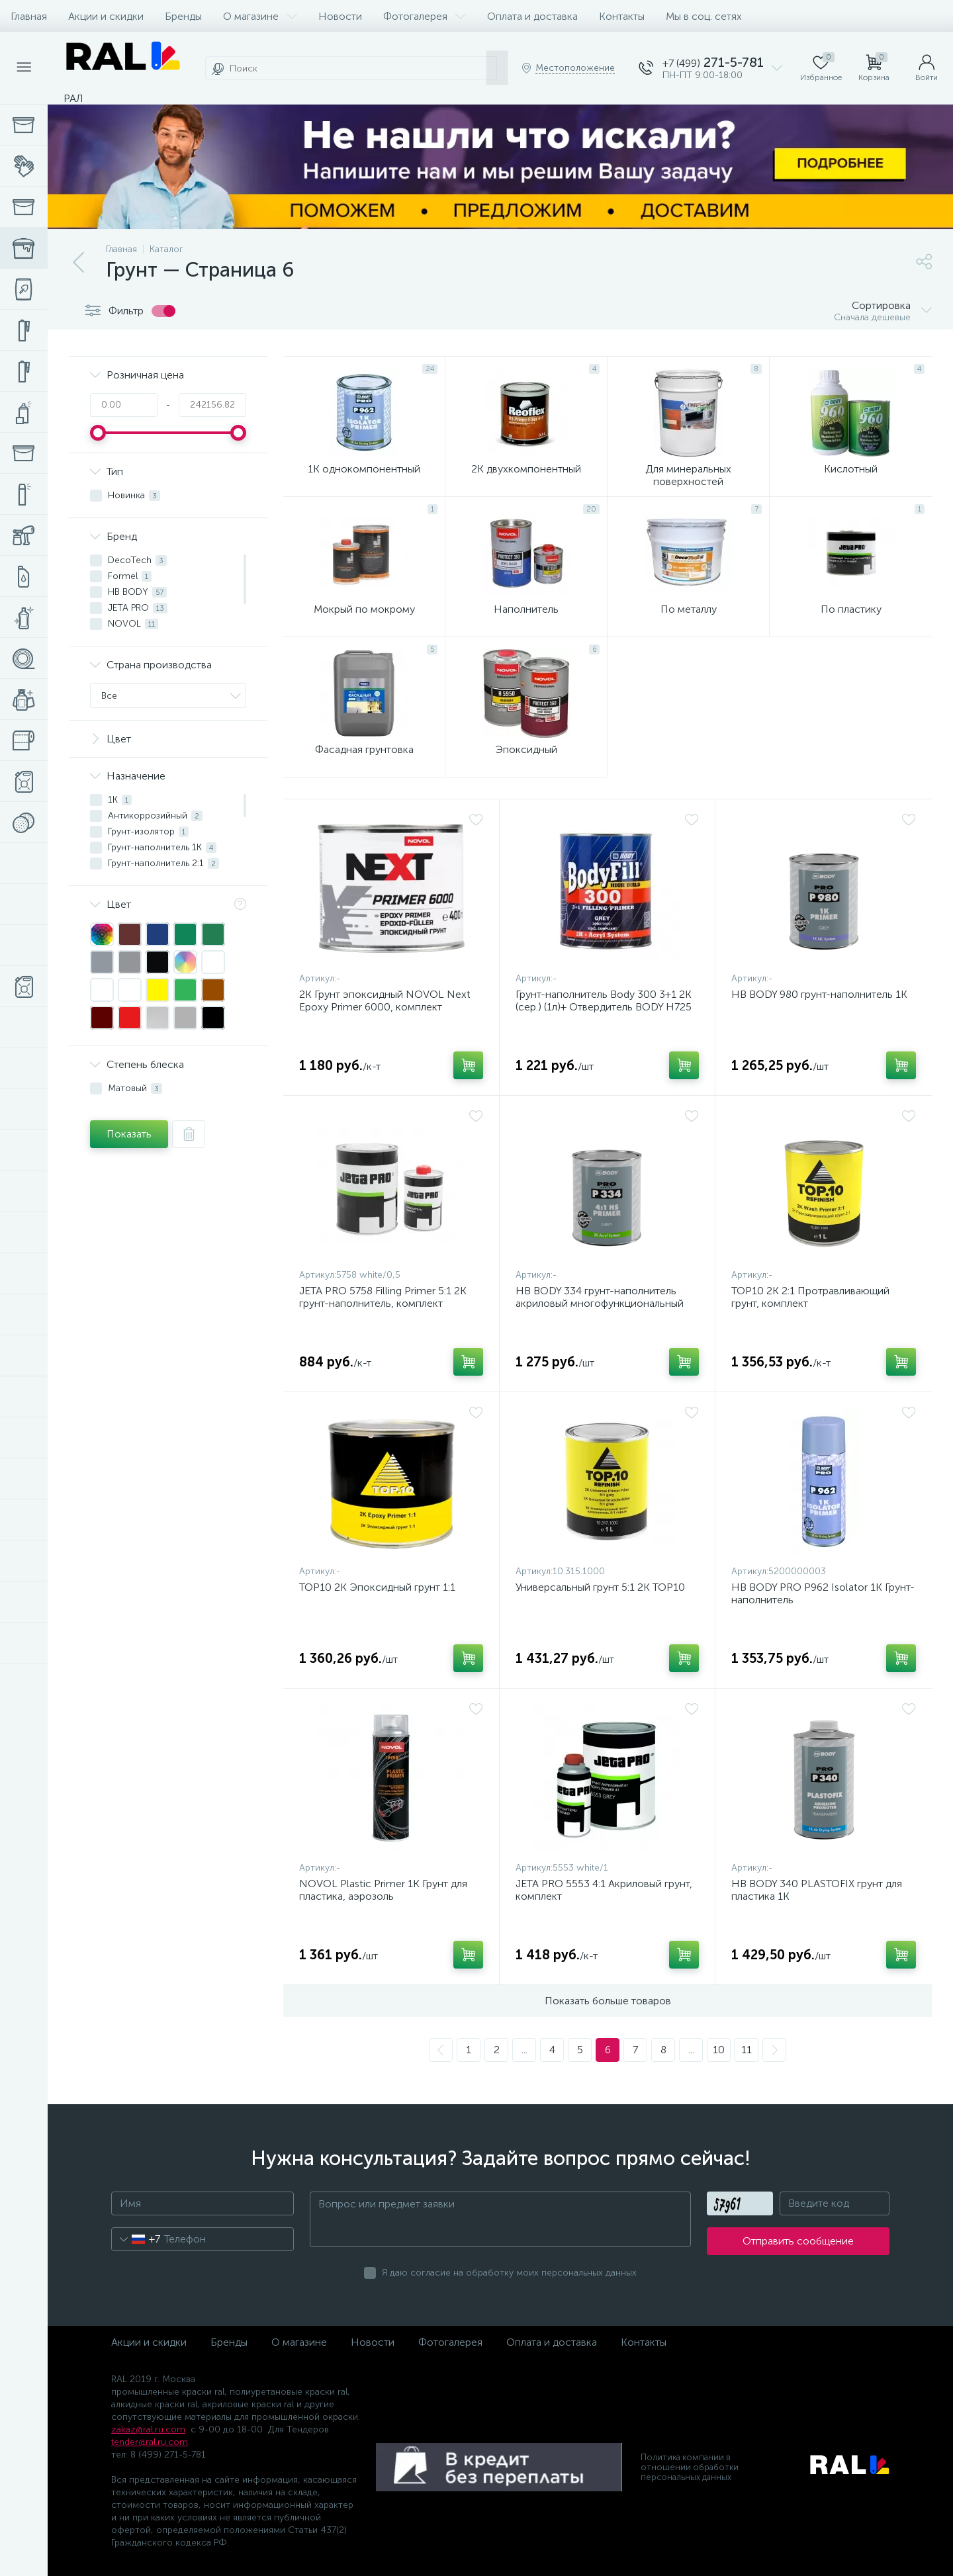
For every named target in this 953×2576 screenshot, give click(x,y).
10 (719, 2049)
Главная (29, 16)
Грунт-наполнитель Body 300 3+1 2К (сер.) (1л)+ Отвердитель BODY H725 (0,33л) (604, 1007)
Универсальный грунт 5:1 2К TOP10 (600, 1587)
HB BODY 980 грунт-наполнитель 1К (819, 994)
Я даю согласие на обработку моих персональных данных (509, 2272)
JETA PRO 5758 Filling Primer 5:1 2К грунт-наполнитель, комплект (383, 1297)
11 (746, 2049)
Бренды (183, 16)
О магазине (260, 16)
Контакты (622, 16)
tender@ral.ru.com (149, 2442)
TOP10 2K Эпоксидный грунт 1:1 (377, 1587)
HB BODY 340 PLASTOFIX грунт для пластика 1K (816, 1889)
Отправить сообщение (798, 2241)
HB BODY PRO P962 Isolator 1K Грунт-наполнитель (823, 1593)
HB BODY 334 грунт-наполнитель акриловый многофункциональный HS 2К (600, 1303)
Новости (340, 16)
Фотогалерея (424, 16)
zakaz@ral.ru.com (148, 2429)
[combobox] (136, 2239)
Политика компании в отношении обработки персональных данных (690, 2467)
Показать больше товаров (608, 2000)
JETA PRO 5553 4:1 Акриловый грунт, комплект (604, 1889)
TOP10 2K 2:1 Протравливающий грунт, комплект (810, 1297)
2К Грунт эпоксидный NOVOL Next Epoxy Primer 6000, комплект (385, 1000)
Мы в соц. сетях (704, 16)
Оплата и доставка (532, 16)
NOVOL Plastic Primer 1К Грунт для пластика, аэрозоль (383, 1889)
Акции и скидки (106, 16)
